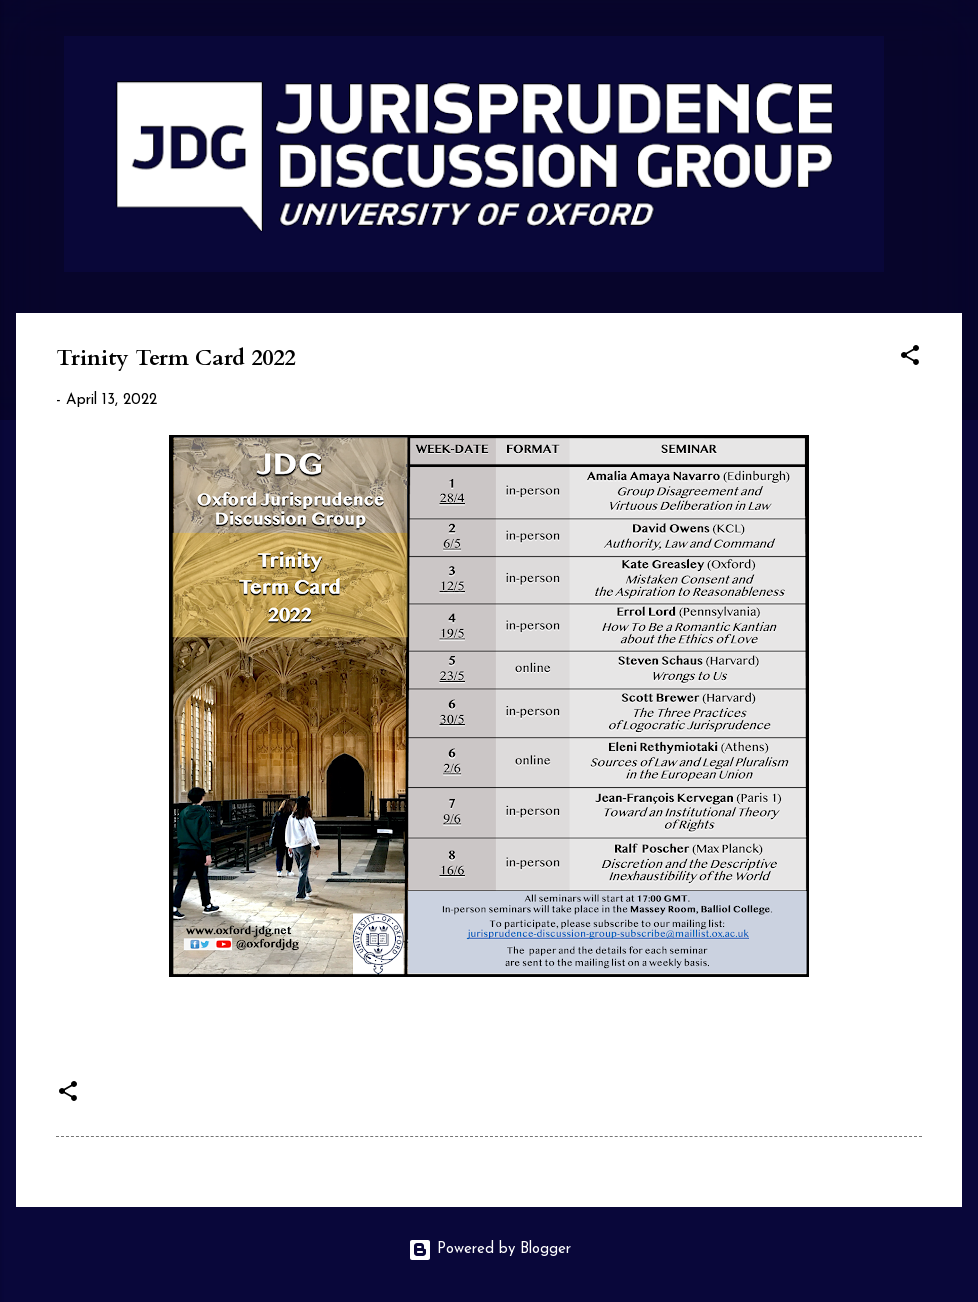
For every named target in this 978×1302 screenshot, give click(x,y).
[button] (910, 359)
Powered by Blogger (489, 1249)
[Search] (950, 54)
